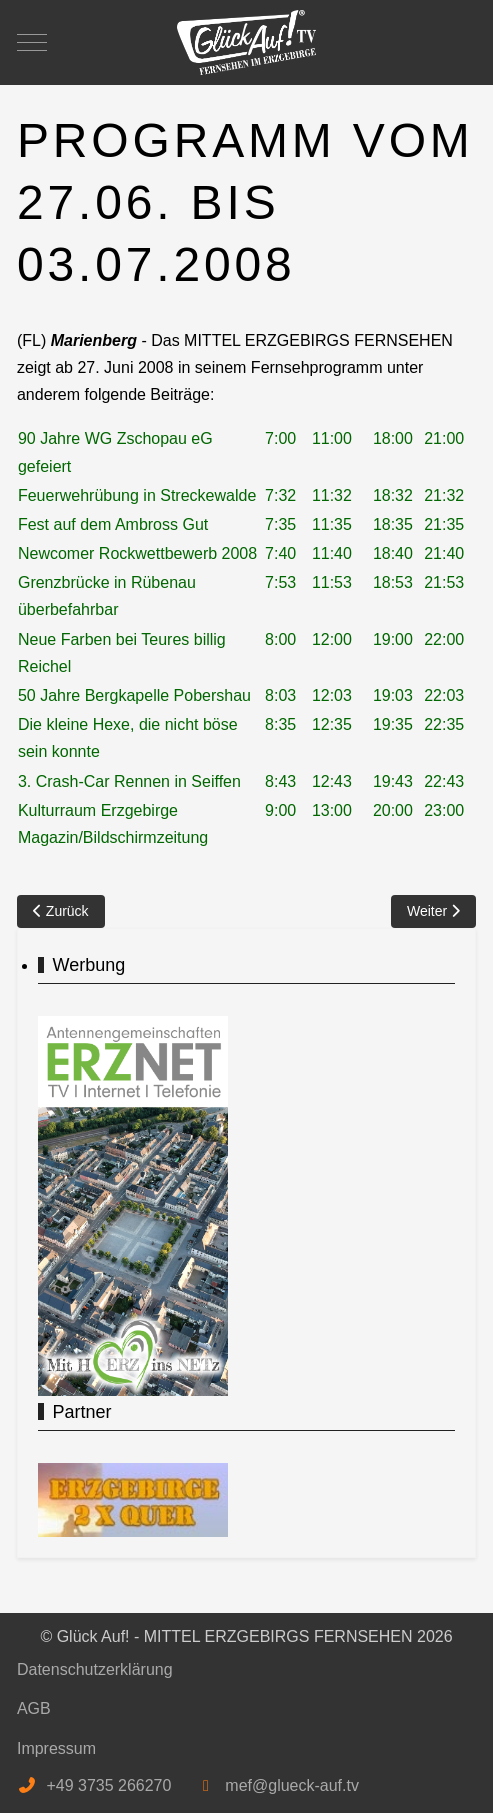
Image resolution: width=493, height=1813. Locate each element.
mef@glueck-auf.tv (292, 1785)
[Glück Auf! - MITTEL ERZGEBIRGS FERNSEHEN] (247, 42)
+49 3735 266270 (108, 1785)
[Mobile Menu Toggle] (32, 42)
